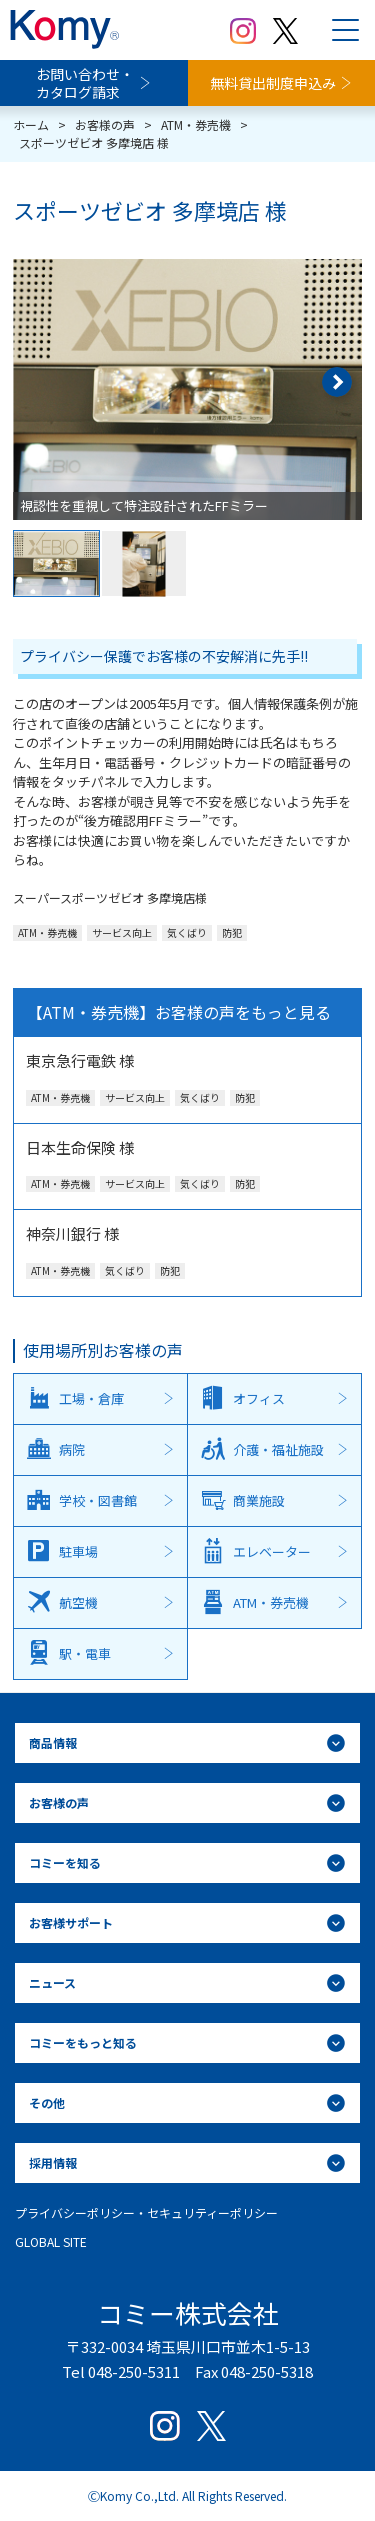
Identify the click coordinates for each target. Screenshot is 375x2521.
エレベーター (272, 1551)
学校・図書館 (98, 1500)
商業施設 (259, 1500)
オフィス (259, 1398)
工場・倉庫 (91, 1398)
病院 (72, 1449)
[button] (337, 382)
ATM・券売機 (271, 1602)
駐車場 (78, 1551)
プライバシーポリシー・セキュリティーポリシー (146, 2212)
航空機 (78, 1602)
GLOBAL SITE (51, 2241)
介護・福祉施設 (278, 1449)
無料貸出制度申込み (273, 83)
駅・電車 (85, 1653)
